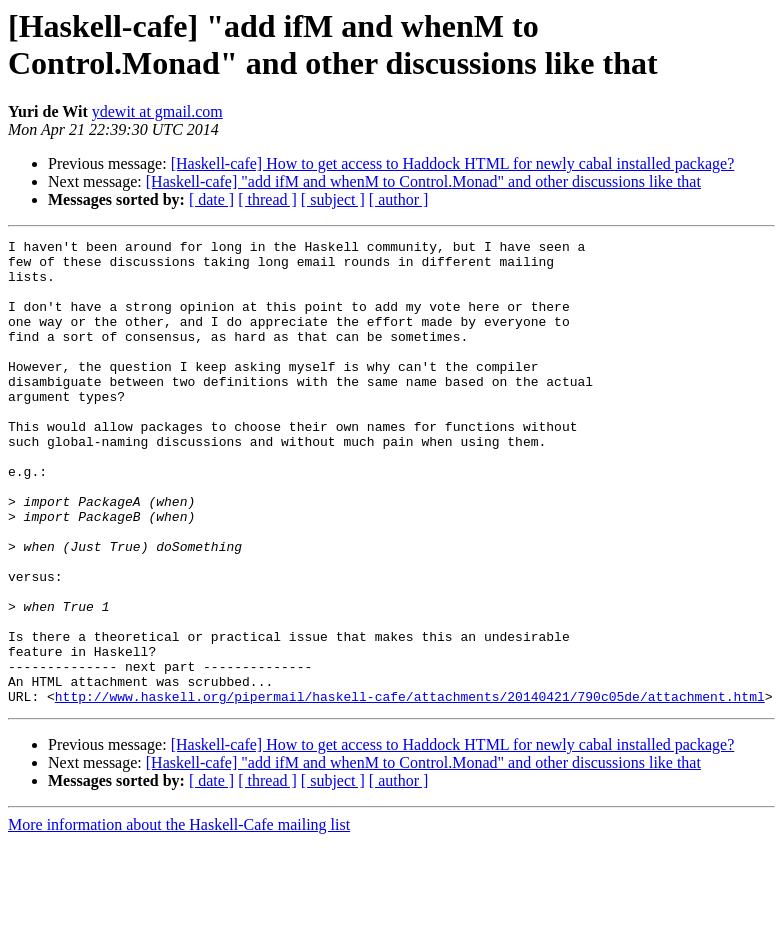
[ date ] (211, 199)
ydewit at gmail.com (157, 111)
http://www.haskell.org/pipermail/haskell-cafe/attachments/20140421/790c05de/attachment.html (410, 789)
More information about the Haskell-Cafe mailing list (179, 917)
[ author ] (399, 199)
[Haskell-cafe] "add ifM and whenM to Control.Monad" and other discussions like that (423, 181)
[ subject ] (333, 199)
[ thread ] (267, 199)
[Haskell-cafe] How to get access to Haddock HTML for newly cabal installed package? (453, 163)
